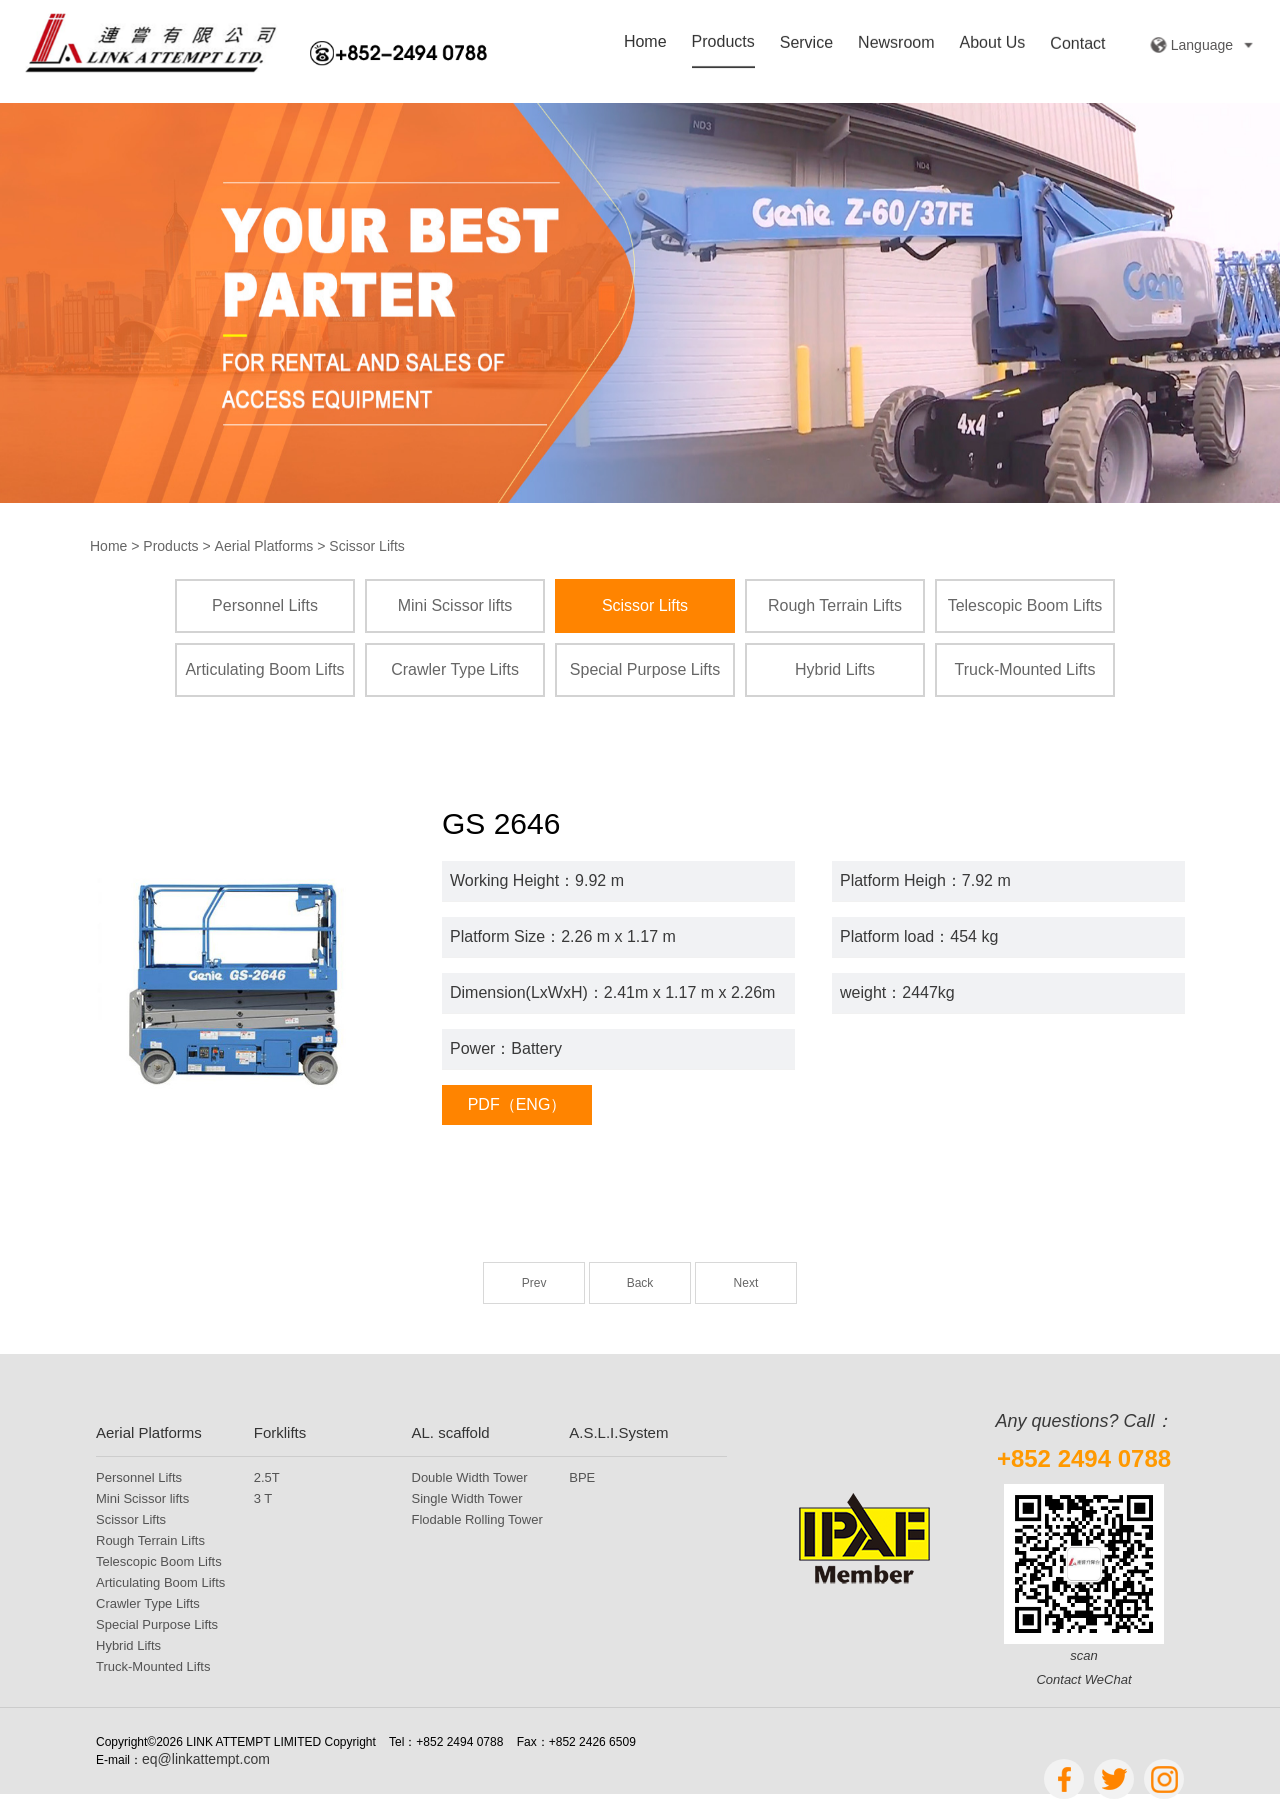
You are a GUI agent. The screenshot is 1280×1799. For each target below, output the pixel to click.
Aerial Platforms (264, 546)
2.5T (267, 1477)
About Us (993, 45)
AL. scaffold (451, 1432)
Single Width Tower (467, 1498)
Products (723, 43)
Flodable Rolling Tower (477, 1519)
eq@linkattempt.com (206, 1759)
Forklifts (280, 1432)
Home (645, 43)
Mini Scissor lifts (455, 605)
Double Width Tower (470, 1477)
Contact (1077, 45)
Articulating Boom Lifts (264, 669)
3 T (263, 1498)
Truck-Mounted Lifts (1025, 669)
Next (746, 1283)
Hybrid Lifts (835, 669)
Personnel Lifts (265, 605)
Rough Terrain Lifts (835, 605)
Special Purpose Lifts (645, 669)
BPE (582, 1477)
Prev (534, 1283)
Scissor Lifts (366, 546)
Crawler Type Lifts (455, 669)
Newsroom (896, 44)
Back (640, 1283)
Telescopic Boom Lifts (1025, 605)
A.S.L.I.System (618, 1432)
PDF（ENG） (517, 1104)
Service (806, 44)
